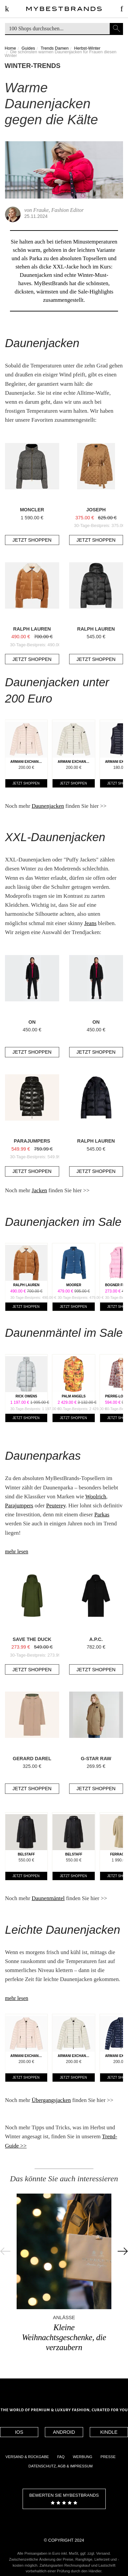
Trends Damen (54, 48)
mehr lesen (16, 1551)
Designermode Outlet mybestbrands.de (63, 11)
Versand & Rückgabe (27, 2457)
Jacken (39, 1190)
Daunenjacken (48, 806)
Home (10, 48)
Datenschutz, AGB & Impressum (61, 2466)
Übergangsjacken (51, 2100)
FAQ (60, 2457)
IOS (19, 2432)
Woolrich (95, 1496)
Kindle (108, 2432)
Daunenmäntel (48, 1898)
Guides (28, 48)
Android (64, 2432)
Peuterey (55, 1505)
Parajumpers (19, 1505)
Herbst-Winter (87, 48)
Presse (107, 2457)
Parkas (101, 1514)
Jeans (90, 923)
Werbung (82, 2457)
